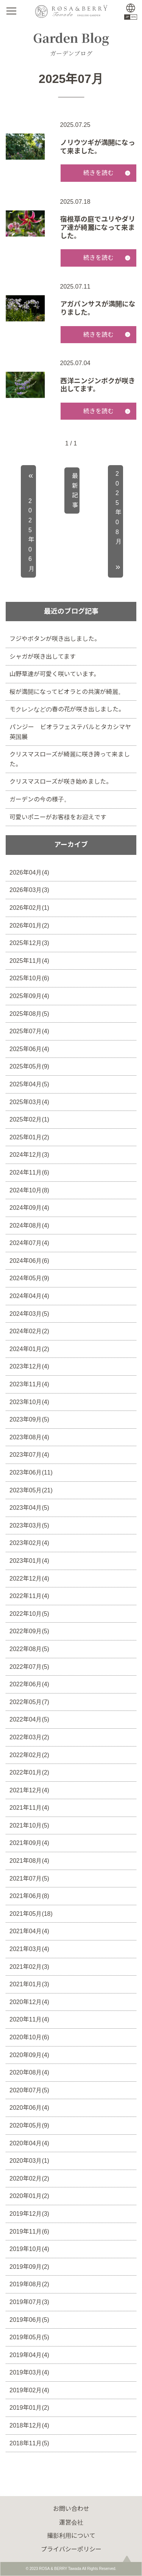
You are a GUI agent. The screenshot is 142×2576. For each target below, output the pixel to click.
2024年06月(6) (29, 1261)
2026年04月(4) (29, 872)
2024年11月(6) (29, 1172)
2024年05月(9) (29, 1278)
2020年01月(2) (29, 2196)
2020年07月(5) (29, 2090)
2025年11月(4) (29, 961)
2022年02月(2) (29, 1755)
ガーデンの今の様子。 (39, 799)
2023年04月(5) (29, 1507)
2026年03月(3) (29, 890)
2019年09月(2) (29, 2267)
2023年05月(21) (31, 1490)
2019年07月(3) (29, 2302)
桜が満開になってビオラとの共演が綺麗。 (66, 692)
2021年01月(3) (29, 1984)
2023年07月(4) (29, 1454)
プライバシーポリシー (71, 2549)
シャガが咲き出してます (42, 656)
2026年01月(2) (29, 925)
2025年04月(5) (29, 1084)
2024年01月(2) (29, 1349)
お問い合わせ (71, 2509)
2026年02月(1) (29, 907)
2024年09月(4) (29, 1207)
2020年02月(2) (29, 2178)
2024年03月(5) (29, 1314)
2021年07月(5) (29, 1878)
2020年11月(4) (29, 2019)
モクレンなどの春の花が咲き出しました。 (67, 709)
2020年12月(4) (29, 2002)
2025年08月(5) (29, 1014)
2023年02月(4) (29, 1543)
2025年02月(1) (29, 1119)
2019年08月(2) (29, 2284)
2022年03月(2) (29, 1737)
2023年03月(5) (29, 1525)
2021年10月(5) (29, 1825)
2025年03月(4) (29, 1102)
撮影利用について (71, 2535)
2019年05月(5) (29, 2337)
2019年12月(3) (29, 2213)
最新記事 (75, 490)
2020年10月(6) (29, 2037)
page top (126, 2560)
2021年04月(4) (29, 1931)
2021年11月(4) (29, 1807)
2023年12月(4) (29, 1366)
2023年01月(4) (29, 1560)
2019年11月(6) (29, 2231)
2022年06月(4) (29, 1684)
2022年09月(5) (29, 1631)
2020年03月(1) (29, 2160)
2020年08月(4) (29, 2072)
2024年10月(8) (29, 1190)
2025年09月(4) (29, 996)
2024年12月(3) (29, 1154)
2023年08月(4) (29, 1437)
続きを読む (98, 173)
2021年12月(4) (29, 1790)
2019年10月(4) (29, 2249)
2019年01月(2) (29, 2407)
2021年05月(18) (31, 1914)
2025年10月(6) (29, 978)
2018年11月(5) (29, 2443)
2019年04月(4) (29, 2355)
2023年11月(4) (29, 1384)
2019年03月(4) (29, 2372)
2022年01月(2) (29, 1772)
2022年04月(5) (29, 1719)
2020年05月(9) (29, 2125)
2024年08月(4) (29, 1225)
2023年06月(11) (31, 1472)
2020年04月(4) (29, 2143)
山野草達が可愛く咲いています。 (54, 674)
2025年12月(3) (29, 943)
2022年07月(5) (29, 1667)
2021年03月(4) (29, 1949)
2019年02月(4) (29, 2390)
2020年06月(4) (29, 2107)
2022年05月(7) (29, 1702)
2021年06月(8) (29, 1896)
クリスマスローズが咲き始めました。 (60, 781)
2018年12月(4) (29, 2425)
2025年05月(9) (29, 1066)
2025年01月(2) (29, 1137)
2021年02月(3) (29, 1967)
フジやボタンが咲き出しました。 (54, 639)
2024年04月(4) (29, 1296)
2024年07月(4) (29, 1243)
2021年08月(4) (29, 1860)
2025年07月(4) (29, 1031)
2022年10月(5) (29, 1614)
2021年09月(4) (29, 1843)
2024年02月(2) (29, 1331)
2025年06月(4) (29, 1049)
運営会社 (71, 2522)
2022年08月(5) (29, 1649)
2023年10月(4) (29, 1402)
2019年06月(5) (29, 2320)
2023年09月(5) (29, 1419)
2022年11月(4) (29, 1596)
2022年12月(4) (29, 1578)
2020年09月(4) (29, 2055)
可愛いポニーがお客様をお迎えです (57, 817)
